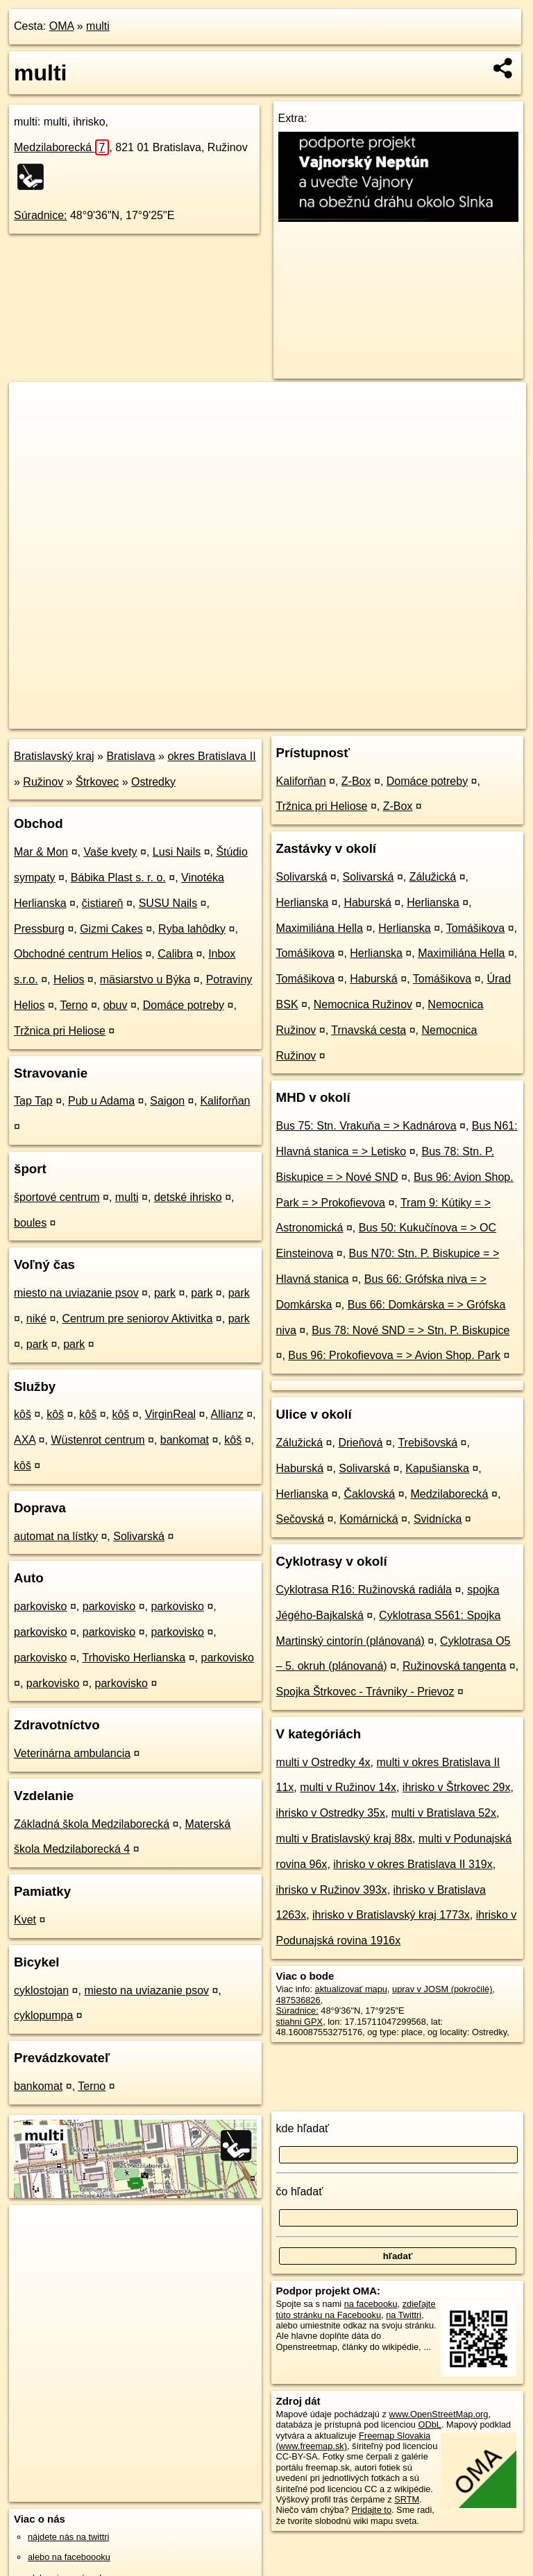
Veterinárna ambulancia (72, 1753)
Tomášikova (475, 928)
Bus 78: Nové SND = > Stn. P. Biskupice (410, 1330)
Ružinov (43, 782)
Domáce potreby (183, 1005)
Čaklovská (369, 1494)
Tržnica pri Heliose (59, 1031)
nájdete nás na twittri (68, 2537)
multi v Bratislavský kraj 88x (344, 1838)
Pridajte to (371, 2510)
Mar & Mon (41, 852)
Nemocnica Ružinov (363, 1004)
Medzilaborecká (61, 147)
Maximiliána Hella (319, 928)
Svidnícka (438, 1519)
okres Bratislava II (211, 756)
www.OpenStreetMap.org (438, 2414)
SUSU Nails (168, 903)
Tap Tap (33, 1101)
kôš (22, 1414)
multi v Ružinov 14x (348, 1787)
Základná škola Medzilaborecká (91, 1824)
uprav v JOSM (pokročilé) (442, 1989)
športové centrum (57, 1197)
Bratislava (130, 756)
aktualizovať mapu (351, 1989)
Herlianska (302, 902)
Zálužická (433, 877)
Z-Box (356, 781)
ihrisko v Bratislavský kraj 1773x (391, 1915)
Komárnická (368, 1519)
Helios (68, 979)
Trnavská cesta (368, 1030)
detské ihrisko (188, 1197)
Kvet (25, 1920)
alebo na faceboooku (69, 2557)
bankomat (184, 1440)
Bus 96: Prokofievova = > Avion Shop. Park (394, 1355)
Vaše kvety (110, 852)
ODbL (429, 2424)
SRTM (406, 2499)
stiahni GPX (299, 2021)
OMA (61, 26)
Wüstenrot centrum (97, 1440)
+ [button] (32, 405)
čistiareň (103, 903)
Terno (73, 1005)
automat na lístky (56, 1536)
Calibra (175, 954)
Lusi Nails (177, 852)
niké (36, 1318)
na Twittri (403, 2315)
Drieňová (360, 1443)
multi (98, 26)
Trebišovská (427, 1443)
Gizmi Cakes (111, 929)
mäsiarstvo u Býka (145, 979)
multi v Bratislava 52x (443, 1813)
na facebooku (371, 2304)
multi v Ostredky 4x (323, 1762)
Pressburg (39, 929)
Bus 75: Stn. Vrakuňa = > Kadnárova (366, 1126)
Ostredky (153, 782)
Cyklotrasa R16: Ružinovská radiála (364, 1590)
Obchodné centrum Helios (78, 954)
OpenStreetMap (290, 718)
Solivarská (138, 1536)
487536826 (298, 2000)
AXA (24, 1440)
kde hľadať (303, 2128)
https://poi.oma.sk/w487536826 (465, 718)
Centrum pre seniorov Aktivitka (137, 1318)
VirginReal (170, 1414)
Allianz (227, 1414)
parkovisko (40, 1606)
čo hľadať (299, 2191)
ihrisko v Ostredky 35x (330, 1813)
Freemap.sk (361, 718)
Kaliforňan (225, 1101)
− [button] (32, 427)
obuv (115, 1005)
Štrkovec (97, 782)
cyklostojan (41, 1990)
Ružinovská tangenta (454, 1666)
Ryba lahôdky (192, 929)
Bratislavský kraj (54, 756)
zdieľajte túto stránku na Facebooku (356, 2309)
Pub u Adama (101, 1101)
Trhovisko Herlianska (133, 1657)
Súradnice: (40, 215)
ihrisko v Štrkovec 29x (457, 1787)
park (165, 1293)
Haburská (367, 902)
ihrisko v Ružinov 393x (331, 1890)
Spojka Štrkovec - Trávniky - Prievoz (365, 1691)
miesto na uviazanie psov (76, 1293)
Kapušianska (437, 1468)
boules (30, 1223)
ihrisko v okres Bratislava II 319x (412, 1864)
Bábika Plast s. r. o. (118, 877)
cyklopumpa (43, 2015)
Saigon (167, 1101)
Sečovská (300, 1519)
